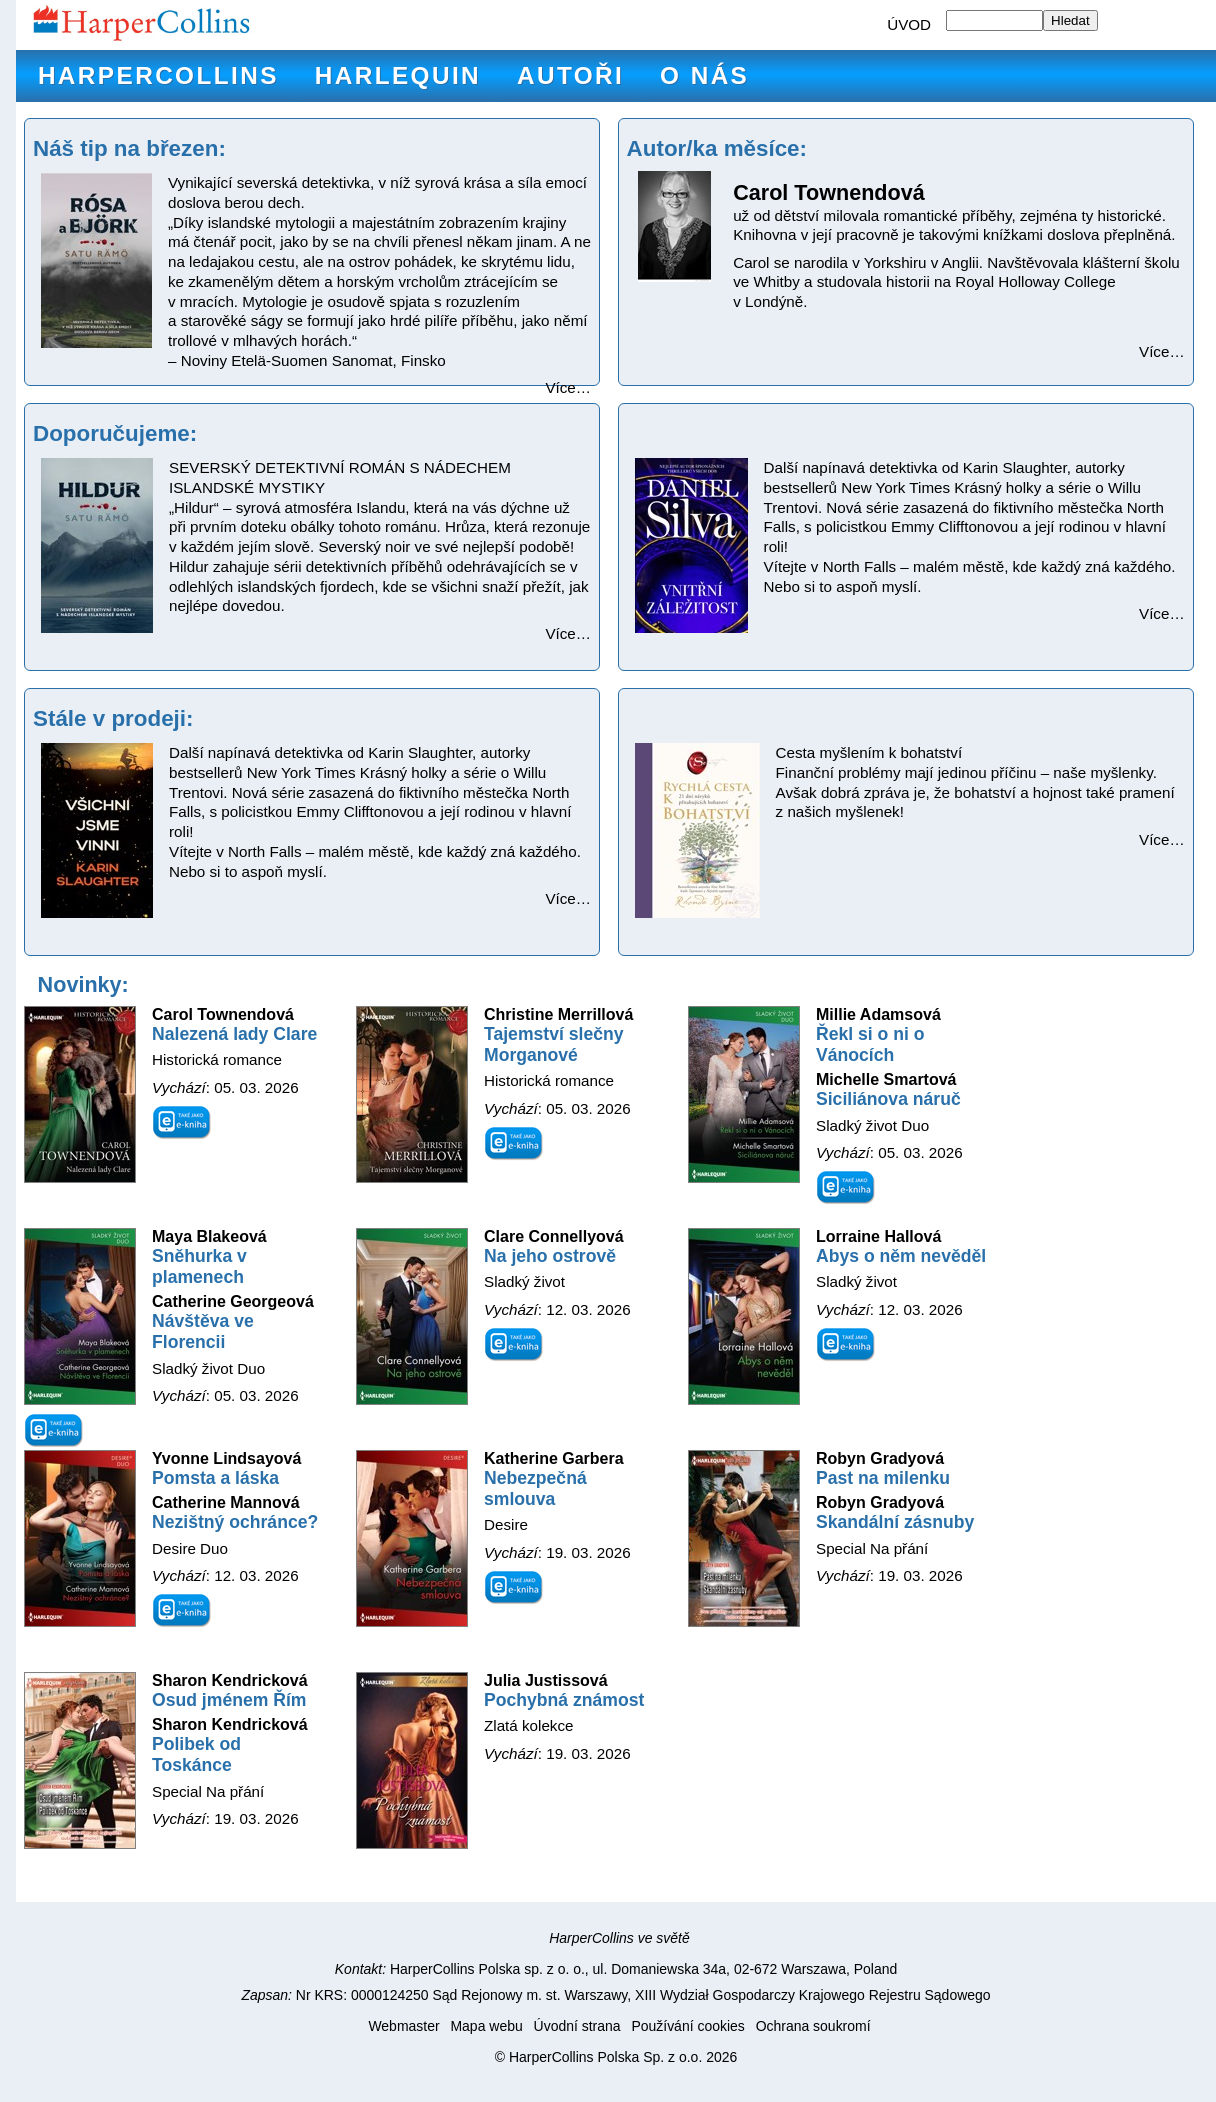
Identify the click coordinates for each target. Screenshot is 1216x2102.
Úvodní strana (577, 2026)
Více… (568, 387)
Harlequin (398, 75)
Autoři (570, 75)
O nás (704, 75)
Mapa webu (486, 2026)
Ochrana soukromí (813, 2026)
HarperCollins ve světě (619, 1938)
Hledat (1070, 20)
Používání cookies (687, 2026)
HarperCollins (158, 75)
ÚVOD (909, 24)
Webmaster (403, 2026)
